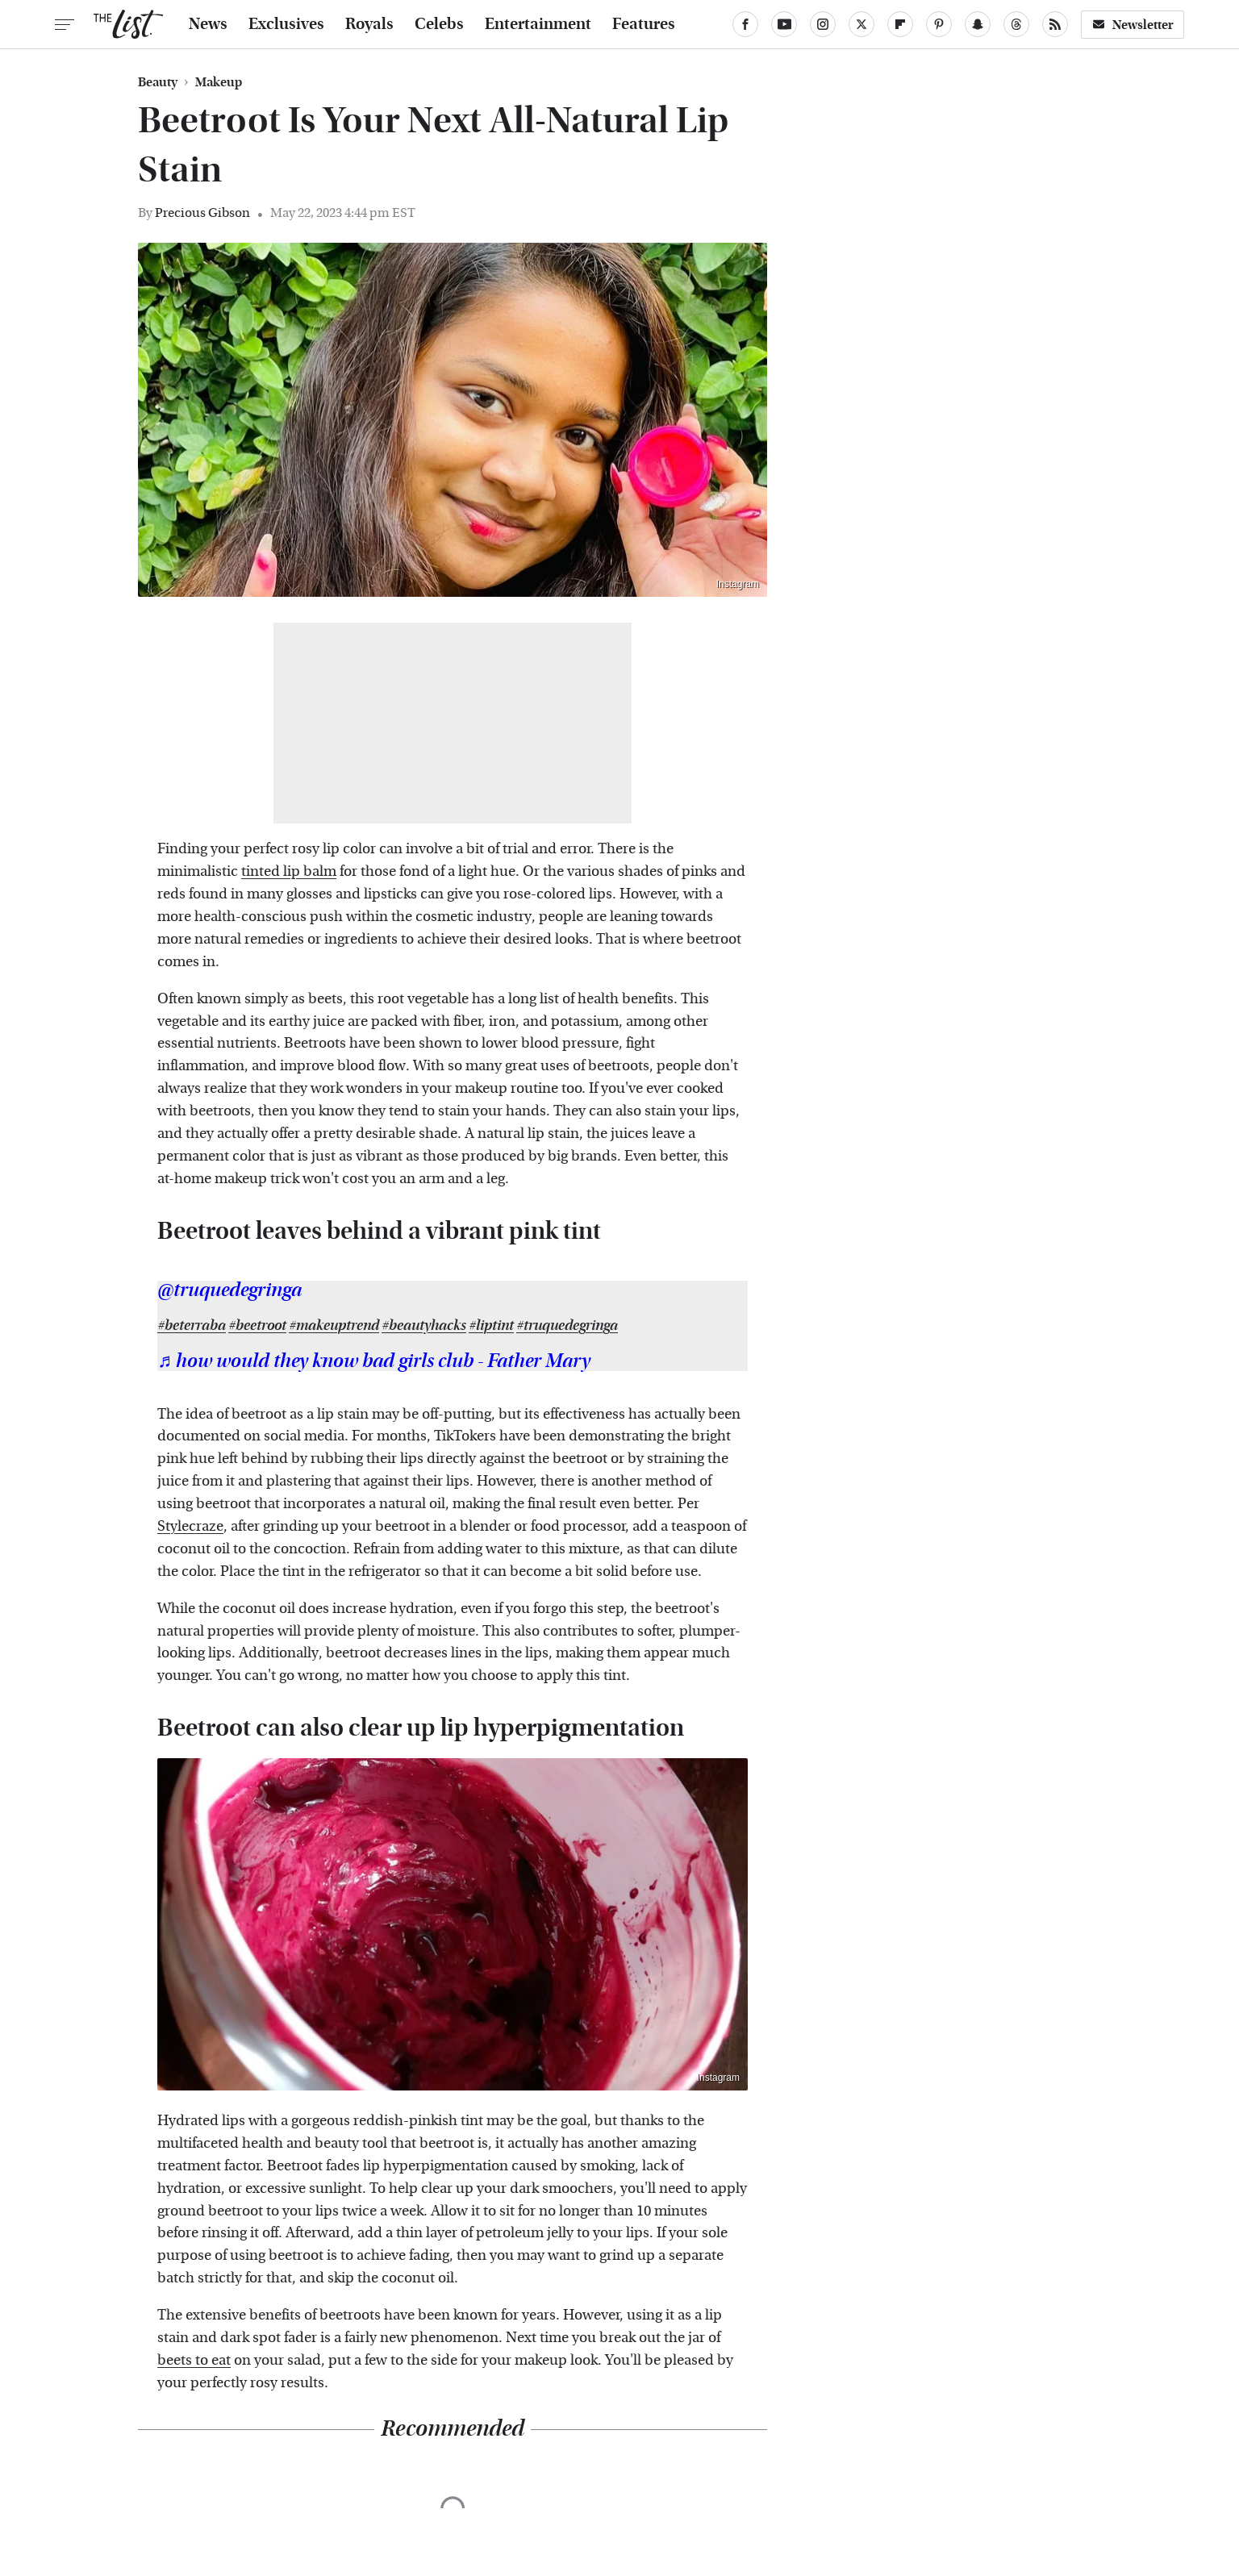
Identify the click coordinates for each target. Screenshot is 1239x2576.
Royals (369, 24)
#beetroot (257, 1325)
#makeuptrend (334, 1325)
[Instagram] (823, 24)
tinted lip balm (288, 871)
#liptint (491, 1325)
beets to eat (194, 2360)
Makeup (218, 82)
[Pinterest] (939, 24)
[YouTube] (784, 24)
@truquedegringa (229, 1290)
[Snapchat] (978, 24)
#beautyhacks (424, 1325)
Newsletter (1132, 24)
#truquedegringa (567, 1325)
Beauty (157, 82)
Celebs (439, 24)
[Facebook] (745, 24)
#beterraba (191, 1325)
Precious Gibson (202, 212)
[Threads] (1016, 24)
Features (643, 24)
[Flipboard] (900, 24)
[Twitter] (861, 24)
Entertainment (538, 24)
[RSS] (1055, 24)
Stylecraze (190, 1526)
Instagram (737, 584)
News (208, 24)
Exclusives (286, 24)
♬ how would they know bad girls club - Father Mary (373, 1361)
